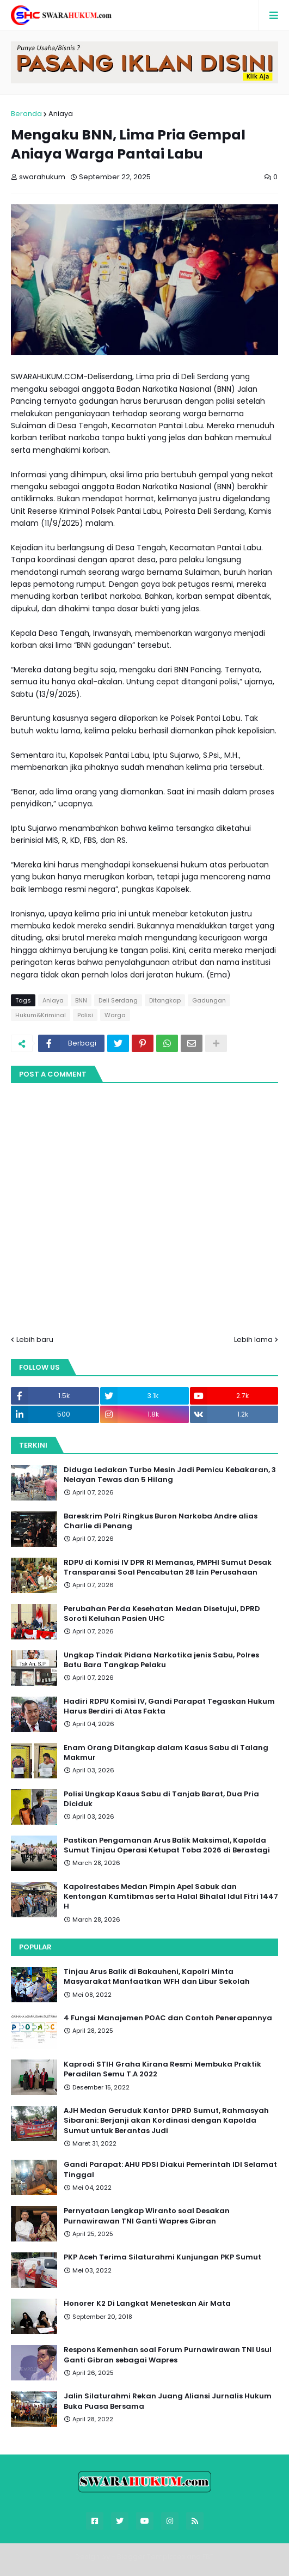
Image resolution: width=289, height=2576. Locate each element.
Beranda (26, 113)
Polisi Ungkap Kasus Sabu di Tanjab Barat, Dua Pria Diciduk (161, 1799)
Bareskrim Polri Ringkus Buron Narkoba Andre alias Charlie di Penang (160, 1521)
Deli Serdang (118, 1000)
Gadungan (209, 1000)
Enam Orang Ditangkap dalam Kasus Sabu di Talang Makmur (166, 1753)
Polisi (85, 1015)
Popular (35, 1947)
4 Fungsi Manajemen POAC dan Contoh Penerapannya (168, 2018)
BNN (81, 1000)
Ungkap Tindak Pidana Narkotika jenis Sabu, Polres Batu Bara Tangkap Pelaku (161, 1660)
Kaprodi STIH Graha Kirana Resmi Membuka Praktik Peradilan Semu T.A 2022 (162, 2069)
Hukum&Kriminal (40, 1015)
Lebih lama (253, 1339)
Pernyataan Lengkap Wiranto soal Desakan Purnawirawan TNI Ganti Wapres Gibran (147, 2216)
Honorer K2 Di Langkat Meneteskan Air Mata (147, 2303)
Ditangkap (165, 1000)
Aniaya (60, 113)
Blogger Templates (151, 2556)
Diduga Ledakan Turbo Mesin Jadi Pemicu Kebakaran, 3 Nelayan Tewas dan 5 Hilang (170, 1475)
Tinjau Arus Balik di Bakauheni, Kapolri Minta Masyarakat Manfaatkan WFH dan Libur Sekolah (157, 1976)
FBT (208, 2556)
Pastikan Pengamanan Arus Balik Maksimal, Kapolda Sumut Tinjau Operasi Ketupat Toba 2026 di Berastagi (167, 1845)
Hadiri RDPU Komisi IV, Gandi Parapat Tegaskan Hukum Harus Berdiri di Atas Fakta (169, 1706)
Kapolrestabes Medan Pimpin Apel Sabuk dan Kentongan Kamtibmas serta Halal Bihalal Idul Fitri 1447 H (171, 1896)
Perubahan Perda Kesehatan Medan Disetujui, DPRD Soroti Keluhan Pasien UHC (162, 1614)
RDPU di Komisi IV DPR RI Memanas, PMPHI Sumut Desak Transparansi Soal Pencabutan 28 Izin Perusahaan (168, 1567)
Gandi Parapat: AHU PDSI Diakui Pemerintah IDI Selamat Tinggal (170, 2169)
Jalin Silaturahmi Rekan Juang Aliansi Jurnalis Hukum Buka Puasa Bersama (168, 2401)
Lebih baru (34, 1339)
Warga (115, 1015)
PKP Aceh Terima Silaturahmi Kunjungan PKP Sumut (162, 2257)
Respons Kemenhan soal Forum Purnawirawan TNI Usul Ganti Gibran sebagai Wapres (168, 2355)
